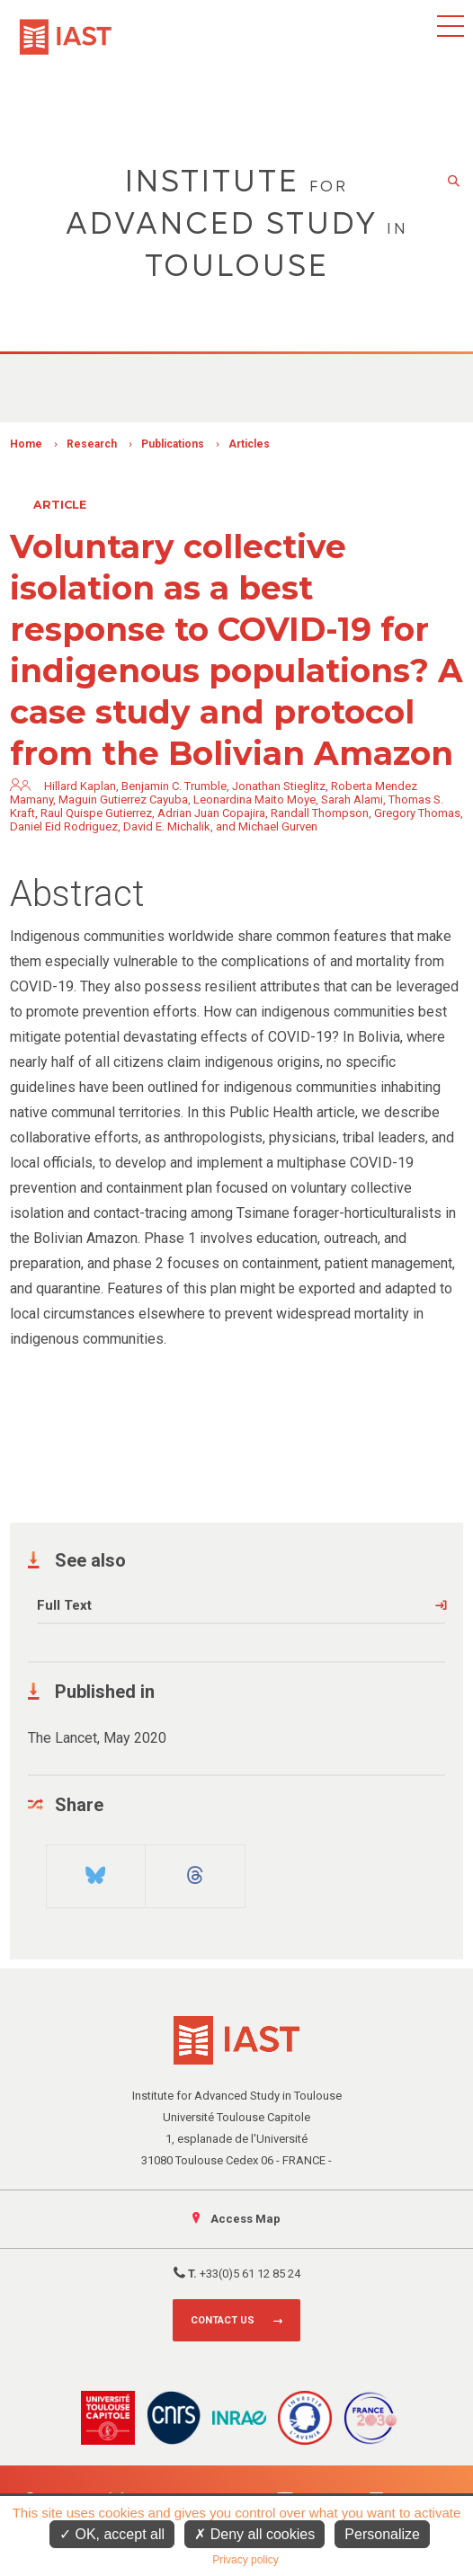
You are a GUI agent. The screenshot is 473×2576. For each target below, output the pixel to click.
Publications (172, 444)
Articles (249, 444)
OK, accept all (112, 2534)
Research (92, 444)
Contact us (222, 2320)
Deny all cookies (254, 2534)
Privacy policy (245, 2560)
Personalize (382, 2534)
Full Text (64, 1605)
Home (26, 444)
